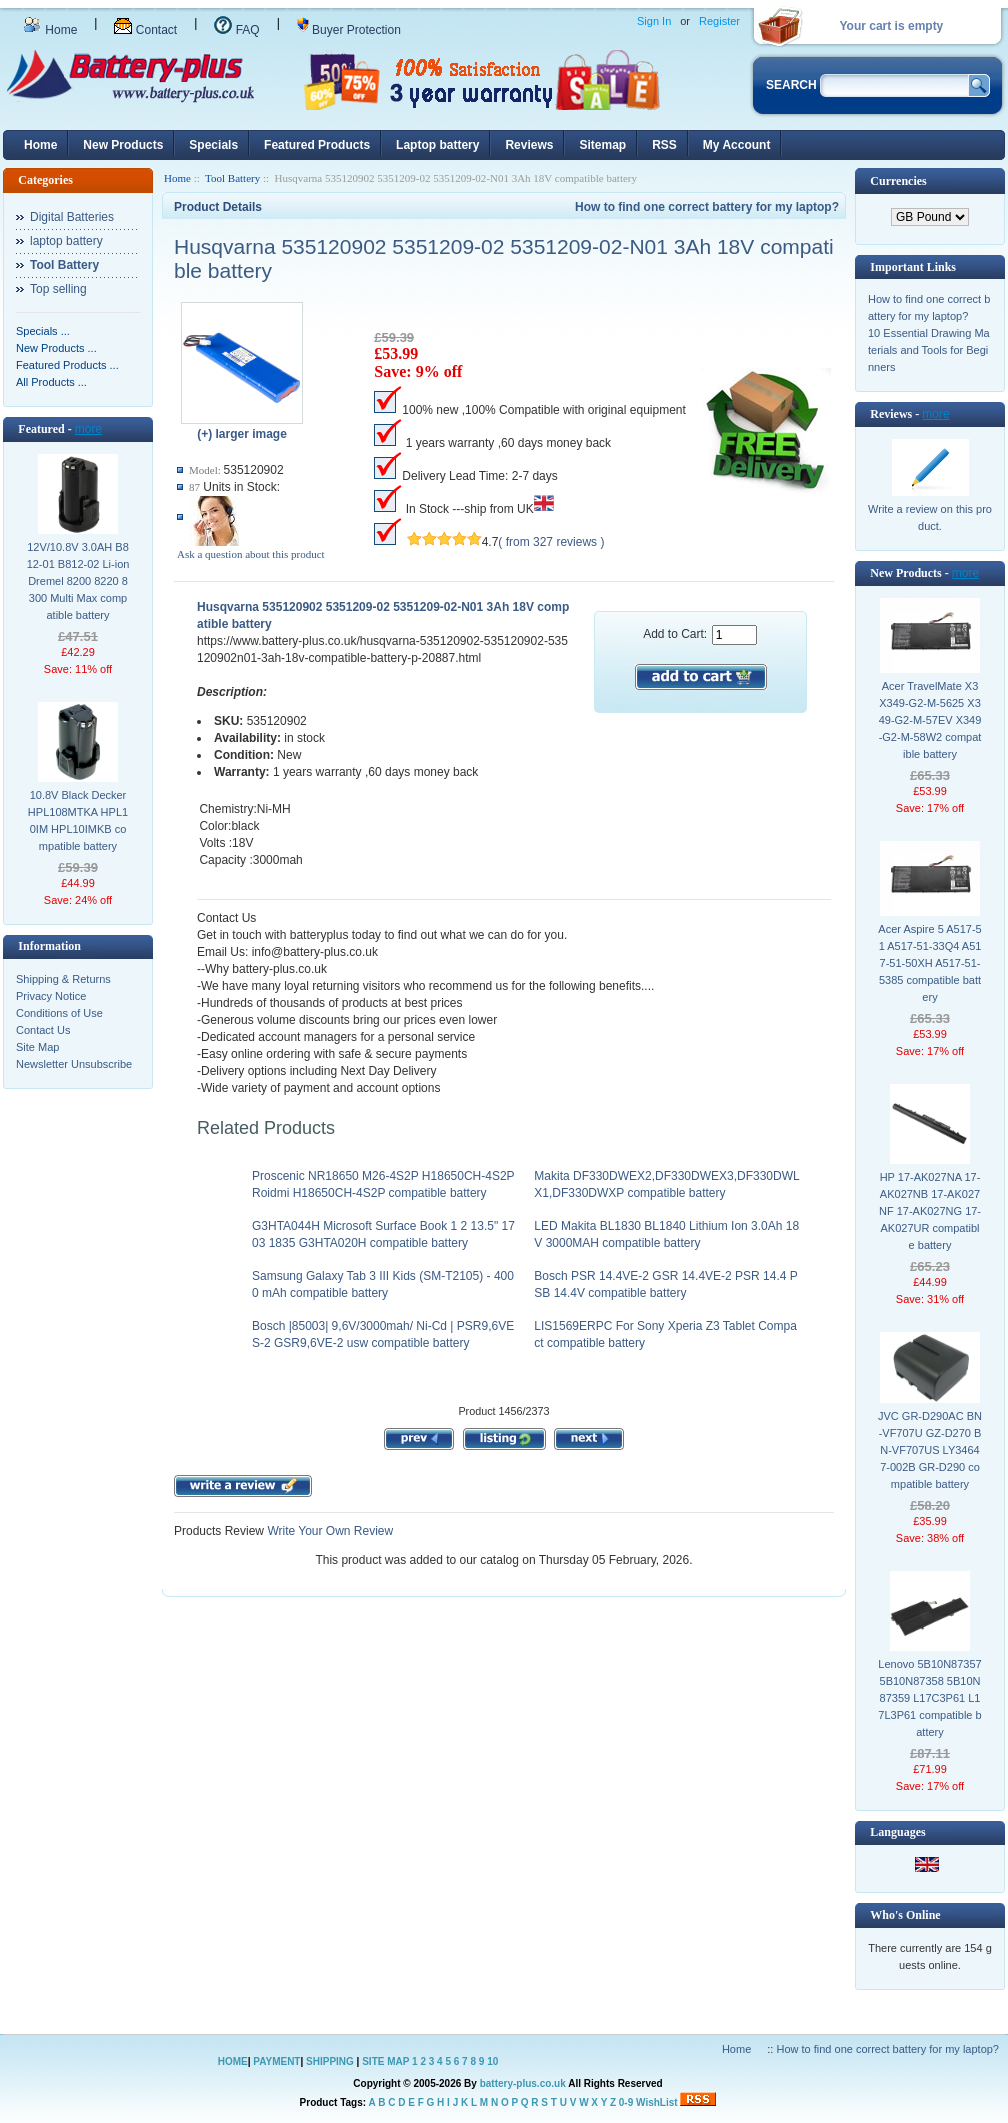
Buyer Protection (349, 30)
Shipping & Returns (63, 979)
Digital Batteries (72, 217)
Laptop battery (437, 145)
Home (50, 30)
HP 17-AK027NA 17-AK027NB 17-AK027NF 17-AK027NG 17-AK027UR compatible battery (930, 1211)
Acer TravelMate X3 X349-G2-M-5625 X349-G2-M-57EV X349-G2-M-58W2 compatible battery (930, 720)
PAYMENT (276, 2061)
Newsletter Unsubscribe (74, 1064)
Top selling (58, 289)
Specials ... (43, 331)
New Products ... (56, 348)
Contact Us (43, 1030)
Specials (213, 145)
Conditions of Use (59, 1013)
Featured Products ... (67, 365)
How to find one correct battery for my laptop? (707, 207)
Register (719, 21)
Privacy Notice (51, 996)
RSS (664, 145)
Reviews (529, 145)
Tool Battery (232, 178)
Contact (145, 30)
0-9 (626, 2102)
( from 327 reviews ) (551, 542)
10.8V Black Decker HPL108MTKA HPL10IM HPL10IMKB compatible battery (78, 820)
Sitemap (602, 145)
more (88, 429)
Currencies (898, 181)
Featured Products (317, 145)
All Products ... (51, 382)
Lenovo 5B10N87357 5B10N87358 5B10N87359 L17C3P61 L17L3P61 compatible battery (929, 1698)
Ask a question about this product (251, 554)
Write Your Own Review (328, 1531)
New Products (123, 145)
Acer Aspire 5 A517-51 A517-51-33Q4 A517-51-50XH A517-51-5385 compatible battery (929, 963)
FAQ (236, 30)
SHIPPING (330, 2061)
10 (492, 2061)
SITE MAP (385, 2061)
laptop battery (66, 241)
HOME (233, 2061)
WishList (657, 2102)
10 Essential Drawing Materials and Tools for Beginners (929, 350)
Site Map (37, 1047)
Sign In (654, 21)
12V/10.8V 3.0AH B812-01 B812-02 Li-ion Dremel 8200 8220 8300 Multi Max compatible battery (78, 581)
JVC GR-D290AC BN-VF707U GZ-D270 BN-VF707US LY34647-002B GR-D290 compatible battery (930, 1450)
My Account (737, 145)
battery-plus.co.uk (523, 2083)
